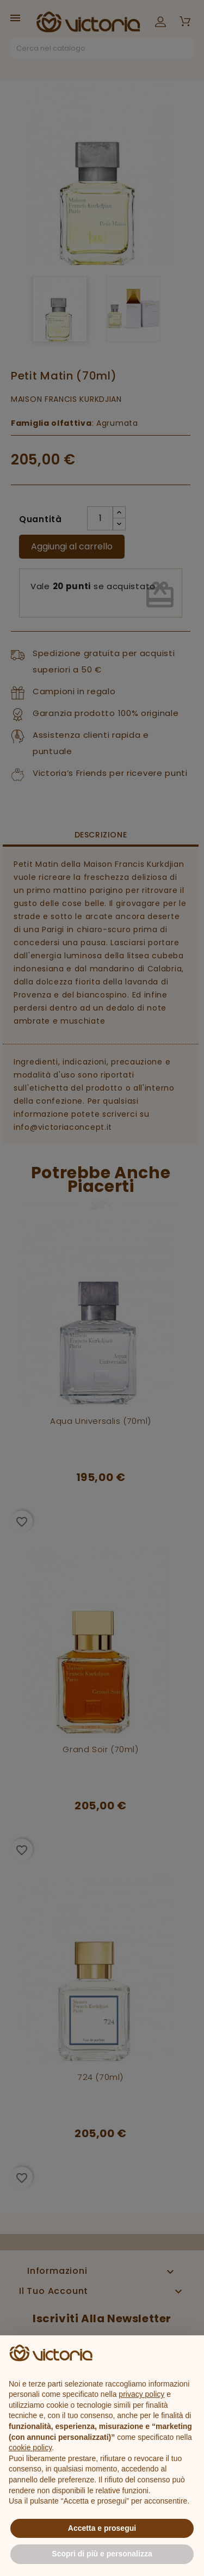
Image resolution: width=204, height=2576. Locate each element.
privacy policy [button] (141, 2394)
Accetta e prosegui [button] (102, 2528)
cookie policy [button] (30, 2447)
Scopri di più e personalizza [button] (102, 2553)
